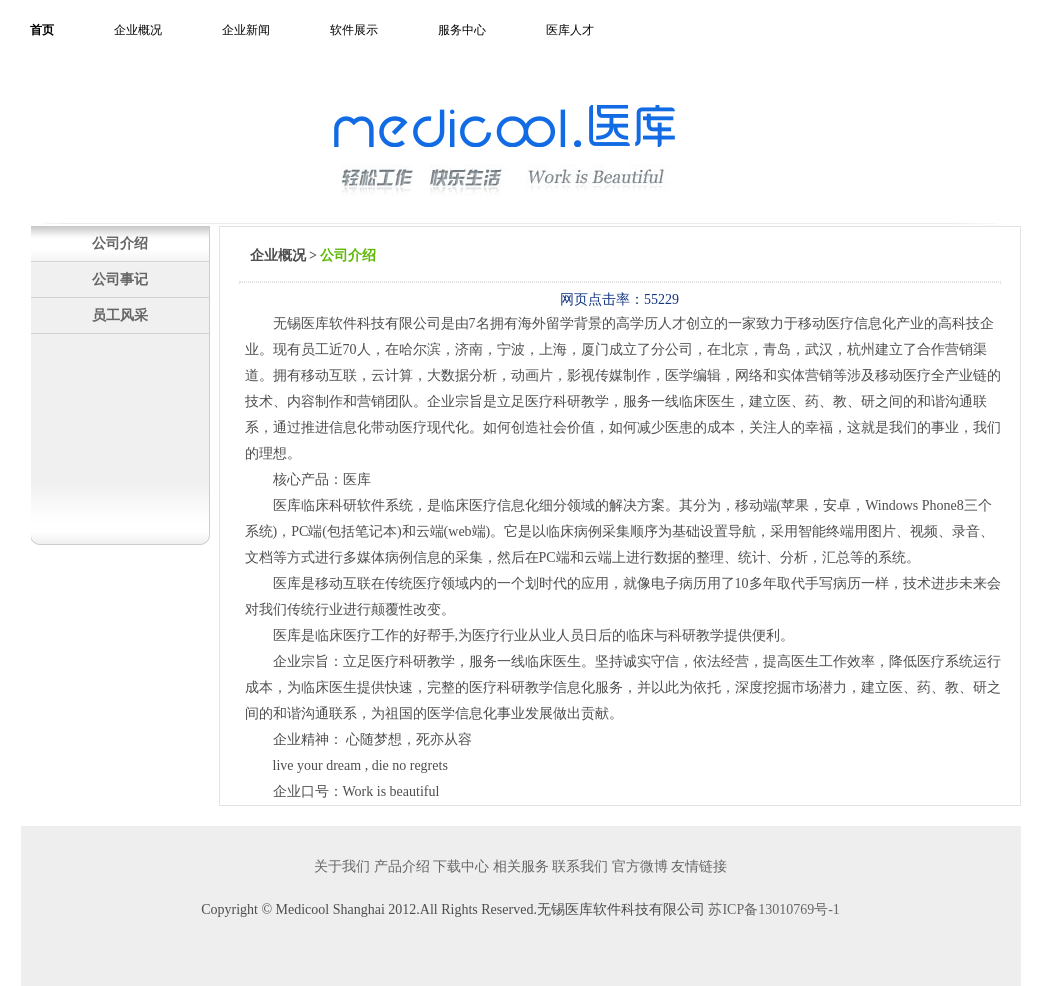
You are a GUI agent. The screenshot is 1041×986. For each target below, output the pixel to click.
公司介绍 (120, 243)
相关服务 (521, 866)
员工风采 (120, 315)
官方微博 (640, 866)
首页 (42, 30)
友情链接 (699, 866)
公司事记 (120, 279)
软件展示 (354, 30)
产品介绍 (402, 866)
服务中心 (462, 30)
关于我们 (342, 866)
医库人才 (570, 30)
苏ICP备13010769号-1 (773, 909)
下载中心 (461, 866)
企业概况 (138, 30)
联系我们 (580, 866)
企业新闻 (246, 30)
